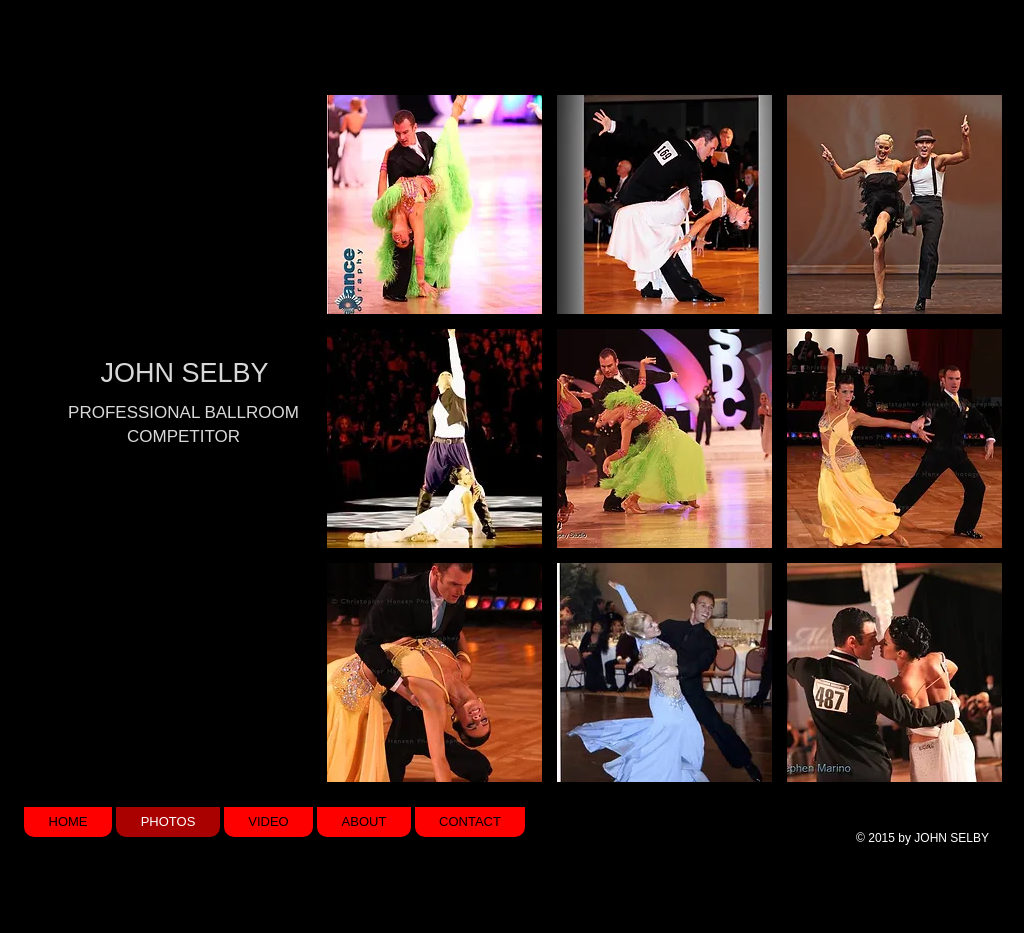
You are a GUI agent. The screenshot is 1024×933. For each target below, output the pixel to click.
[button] (434, 204)
